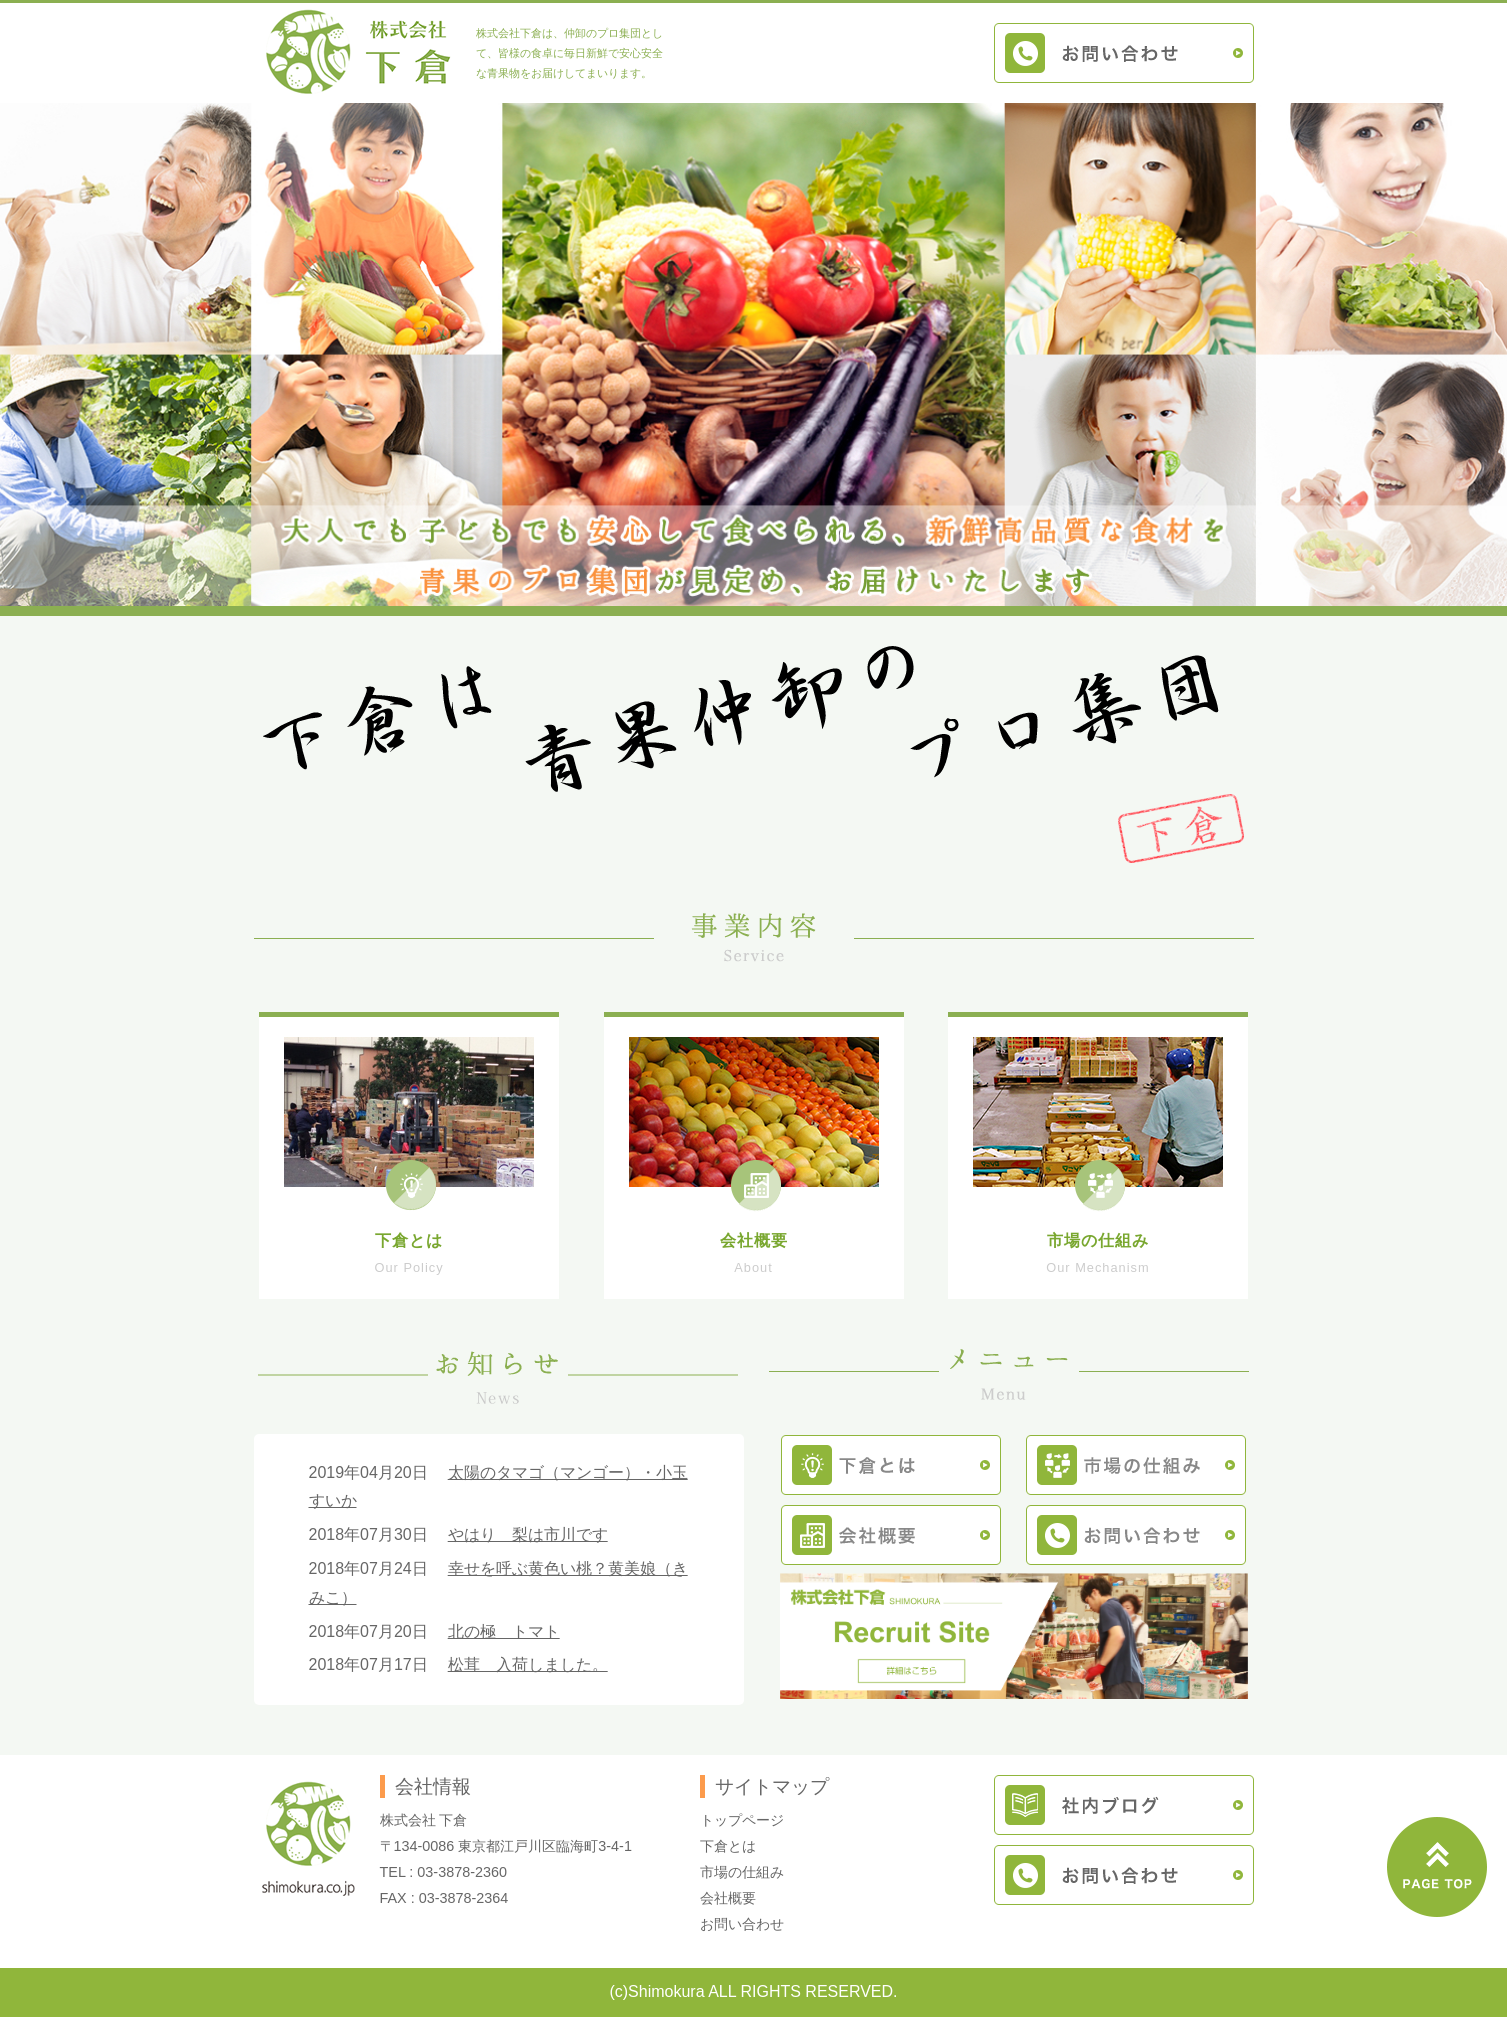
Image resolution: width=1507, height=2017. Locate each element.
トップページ (742, 1820)
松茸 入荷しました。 (528, 1664)
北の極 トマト (504, 1631)
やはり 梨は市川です (528, 1534)
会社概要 (728, 1898)
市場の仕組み (742, 1872)
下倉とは (728, 1846)
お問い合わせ (742, 1924)
